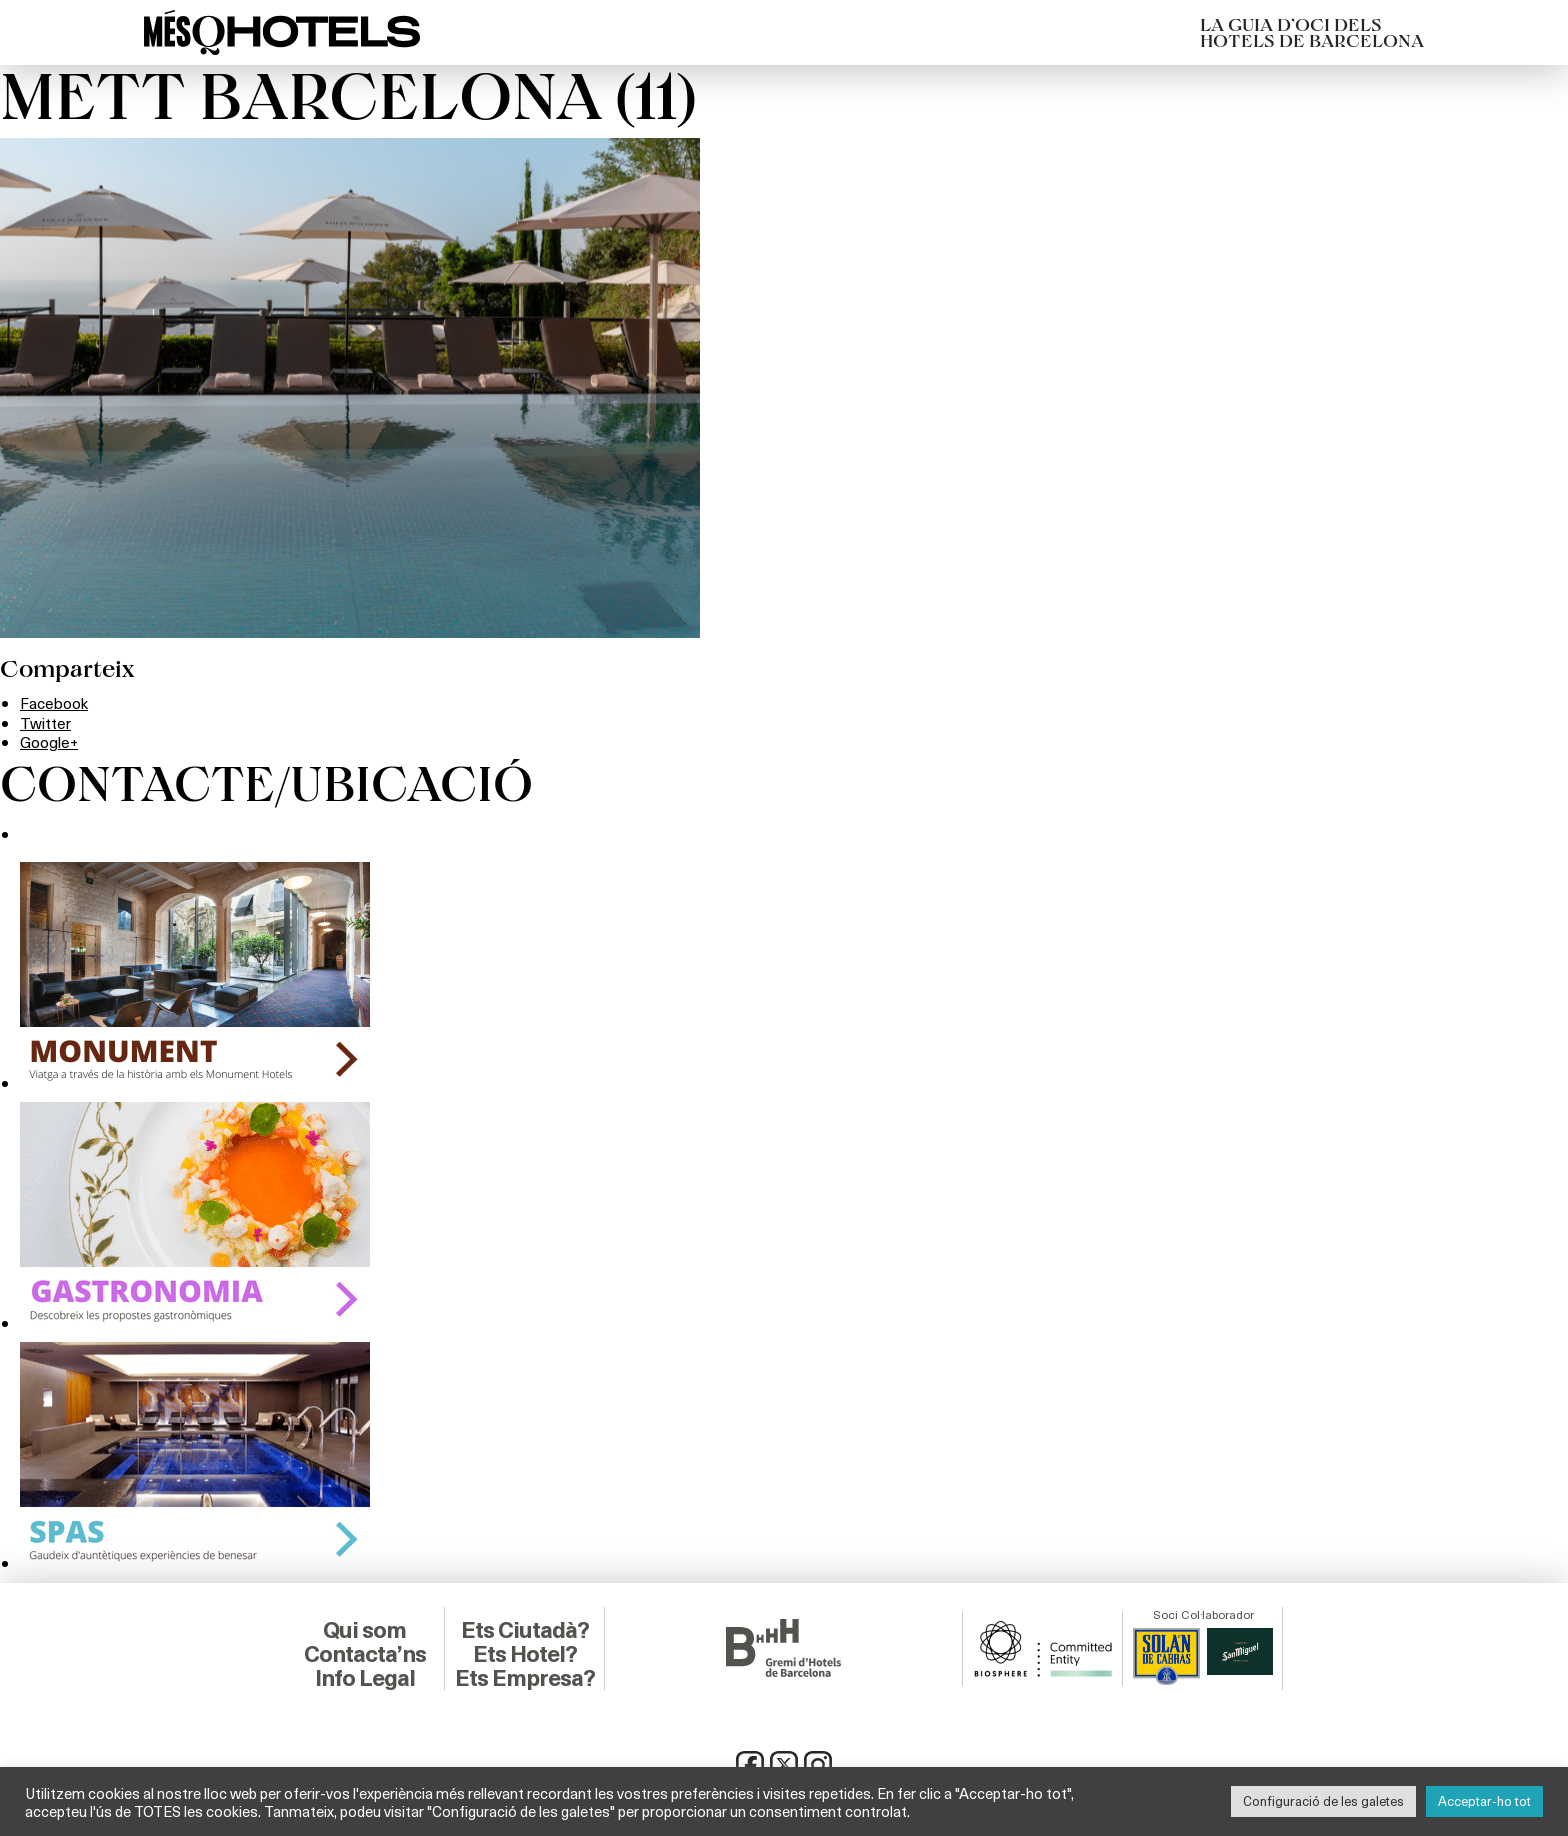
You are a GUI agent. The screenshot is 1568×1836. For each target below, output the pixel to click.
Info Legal (364, 1677)
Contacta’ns (365, 1653)
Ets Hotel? (524, 1653)
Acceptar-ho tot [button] (1484, 1801)
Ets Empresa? (525, 1677)
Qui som (364, 1629)
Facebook (55, 702)
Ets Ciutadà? (524, 1629)
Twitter (46, 722)
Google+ (50, 741)
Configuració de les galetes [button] (1323, 1801)
